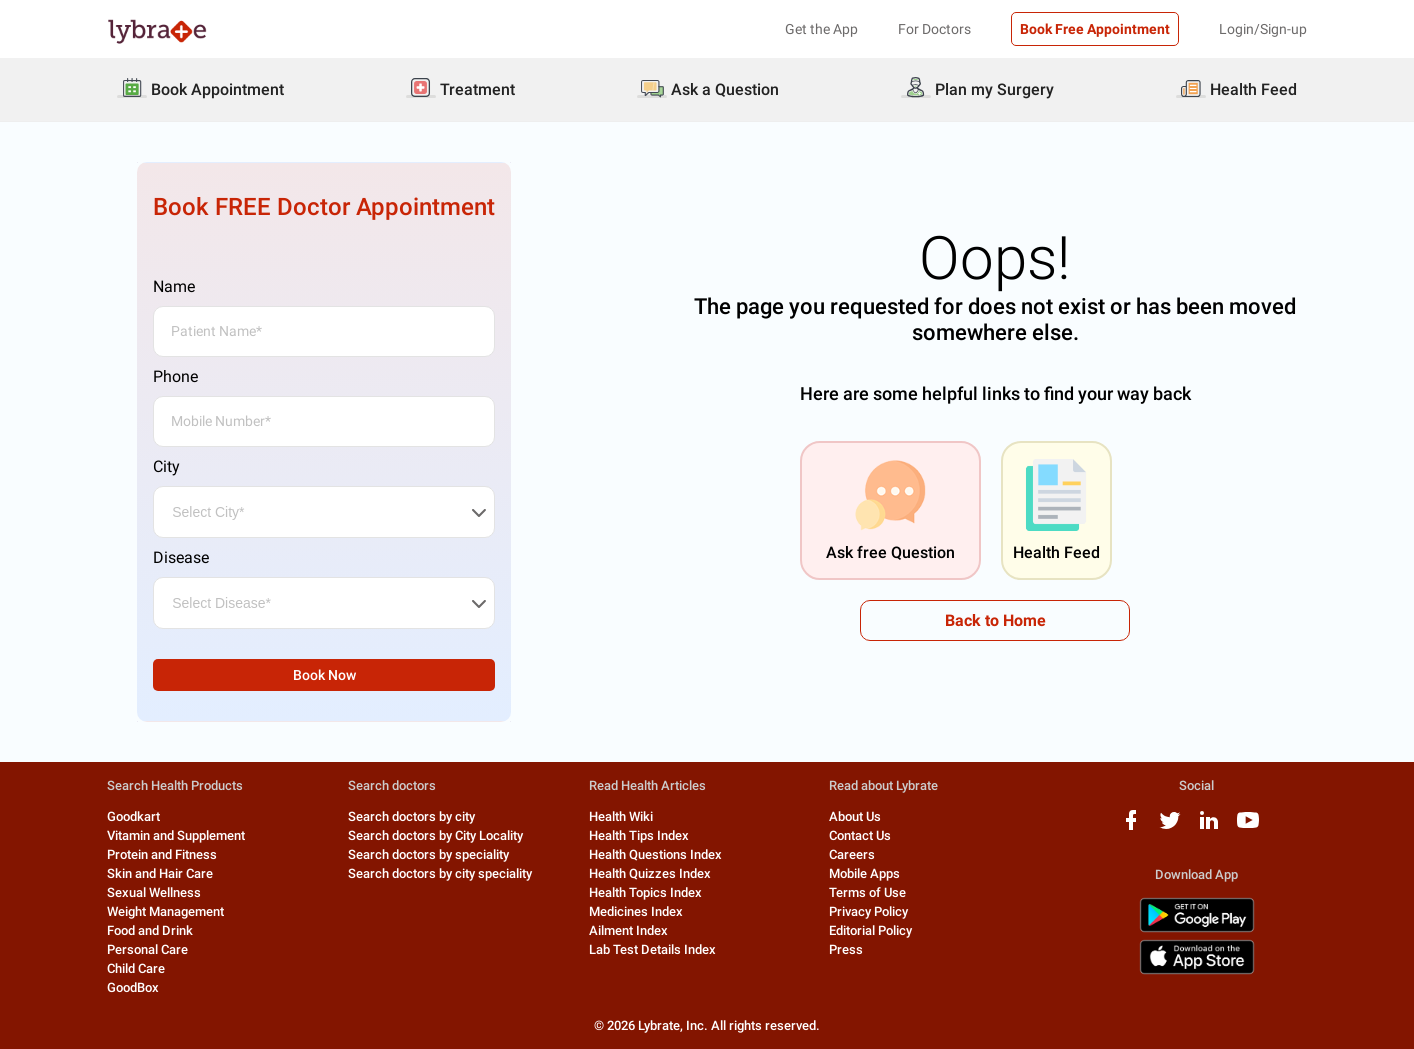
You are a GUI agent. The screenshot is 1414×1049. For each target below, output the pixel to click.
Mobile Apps (864, 873)
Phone (175, 376)
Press (846, 949)
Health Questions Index (655, 854)
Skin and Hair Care (160, 873)
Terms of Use (867, 892)
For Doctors (934, 29)
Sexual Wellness (154, 892)
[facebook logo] (1131, 827)
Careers (852, 854)
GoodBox (133, 987)
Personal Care (147, 949)
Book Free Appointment (1095, 29)
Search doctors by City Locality (435, 835)
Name (174, 286)
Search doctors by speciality (428, 854)
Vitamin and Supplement (176, 835)
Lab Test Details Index (652, 949)
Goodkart (133, 816)
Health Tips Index (639, 835)
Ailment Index (628, 930)
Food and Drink (150, 930)
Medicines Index (636, 911)
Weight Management (165, 911)
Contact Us (860, 835)
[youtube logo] (1248, 827)
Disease (181, 557)
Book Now (324, 675)
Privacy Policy (868, 911)
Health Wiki (621, 816)
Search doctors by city (411, 816)
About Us (855, 816)
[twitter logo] (1170, 827)
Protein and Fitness (162, 854)
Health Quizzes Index (650, 873)
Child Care (136, 968)
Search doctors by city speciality (440, 873)
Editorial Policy (870, 930)
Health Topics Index (645, 892)
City (166, 466)
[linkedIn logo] (1209, 827)
